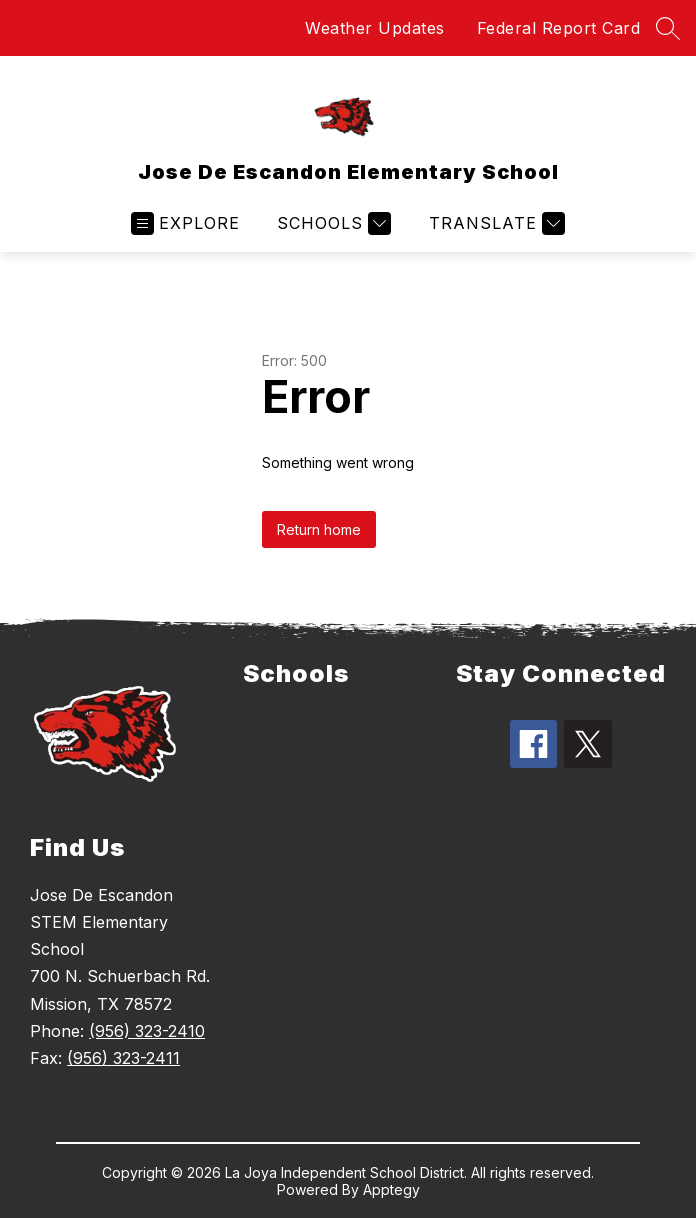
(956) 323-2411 (123, 1058)
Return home (319, 529)
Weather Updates (375, 28)
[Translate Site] (494, 223)
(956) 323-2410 (147, 1031)
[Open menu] (185, 223)
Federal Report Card (559, 28)
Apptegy (391, 1189)
